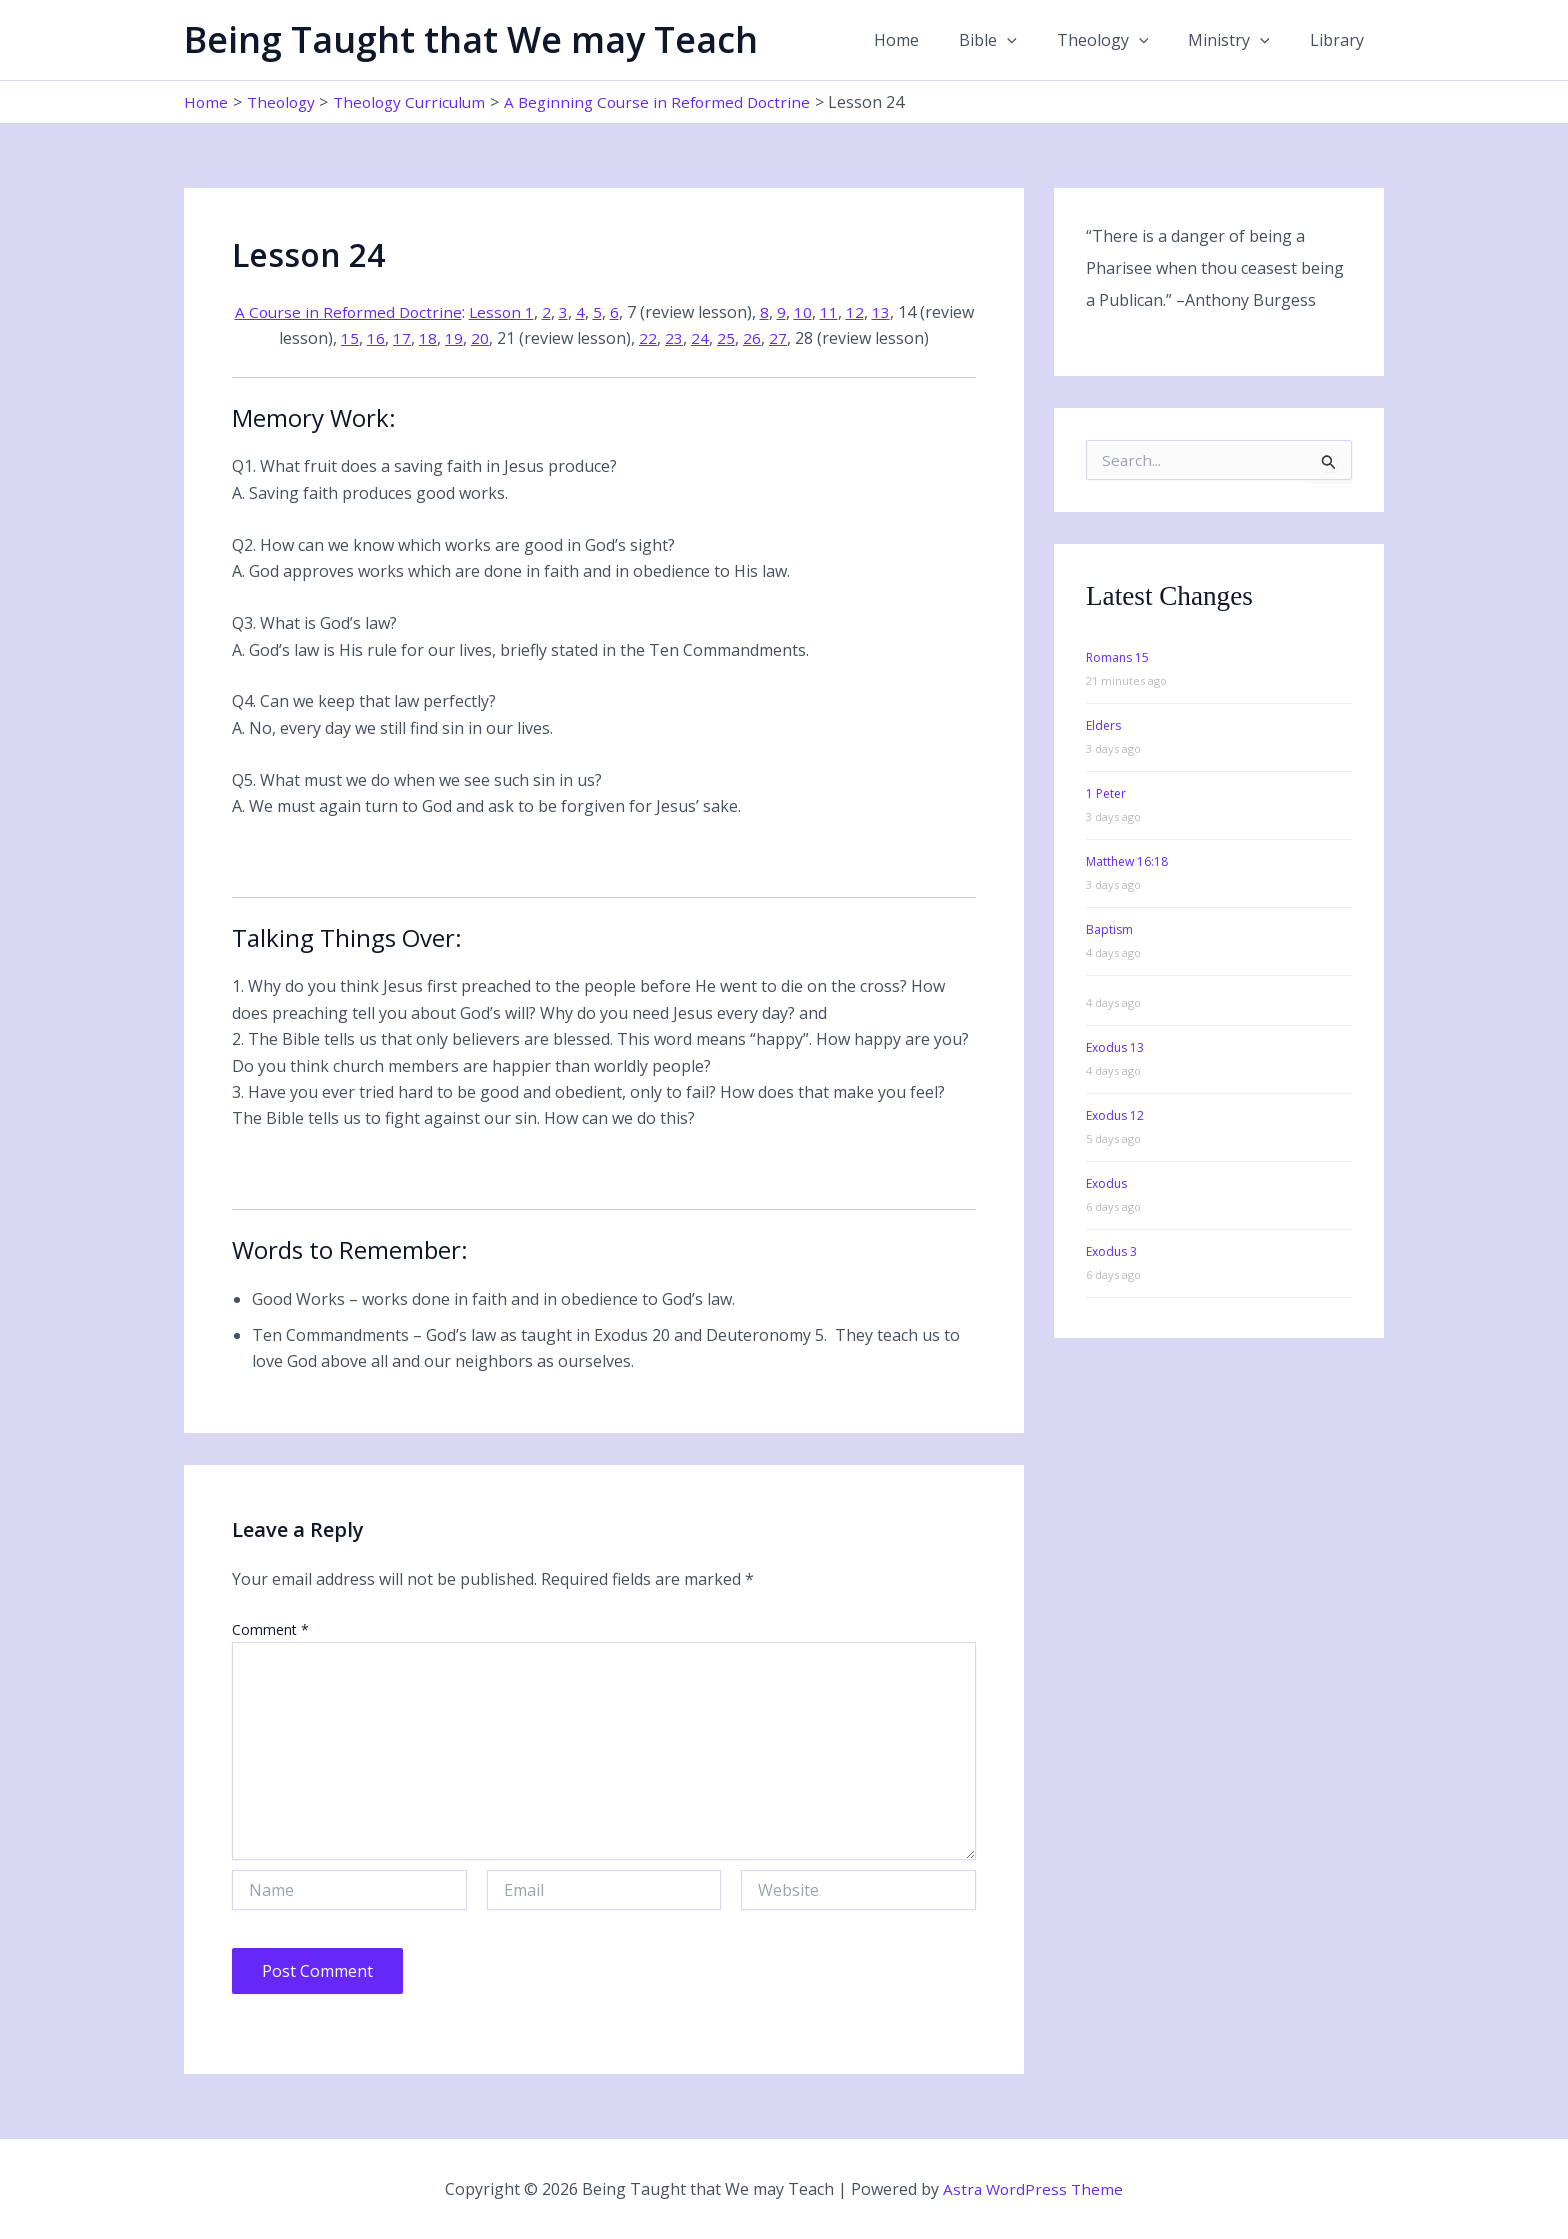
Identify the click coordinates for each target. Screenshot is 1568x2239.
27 (807, 338)
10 (836, 312)
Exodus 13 (1115, 1047)
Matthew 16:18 (1127, 861)
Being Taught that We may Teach (471, 39)
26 (781, 338)
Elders (1103, 725)
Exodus (1106, 1183)
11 (862, 312)
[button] (1035, 40)
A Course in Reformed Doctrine (376, 312)
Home (932, 40)
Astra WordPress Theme (1033, 2189)
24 (729, 338)
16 (405, 338)
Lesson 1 (533, 312)
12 (888, 312)
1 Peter (1106, 793)
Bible (1016, 40)
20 (509, 338)
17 (431, 338)
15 (379, 338)
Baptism (1109, 929)
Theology (1123, 40)
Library (1341, 40)
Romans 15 (1117, 657)
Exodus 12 (1115, 1115)
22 (677, 338)
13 (914, 312)
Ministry (1241, 40)
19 (483, 338)
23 (703, 338)
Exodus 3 (1111, 1251)
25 (755, 338)
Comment (270, 1629)
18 (457, 338)
